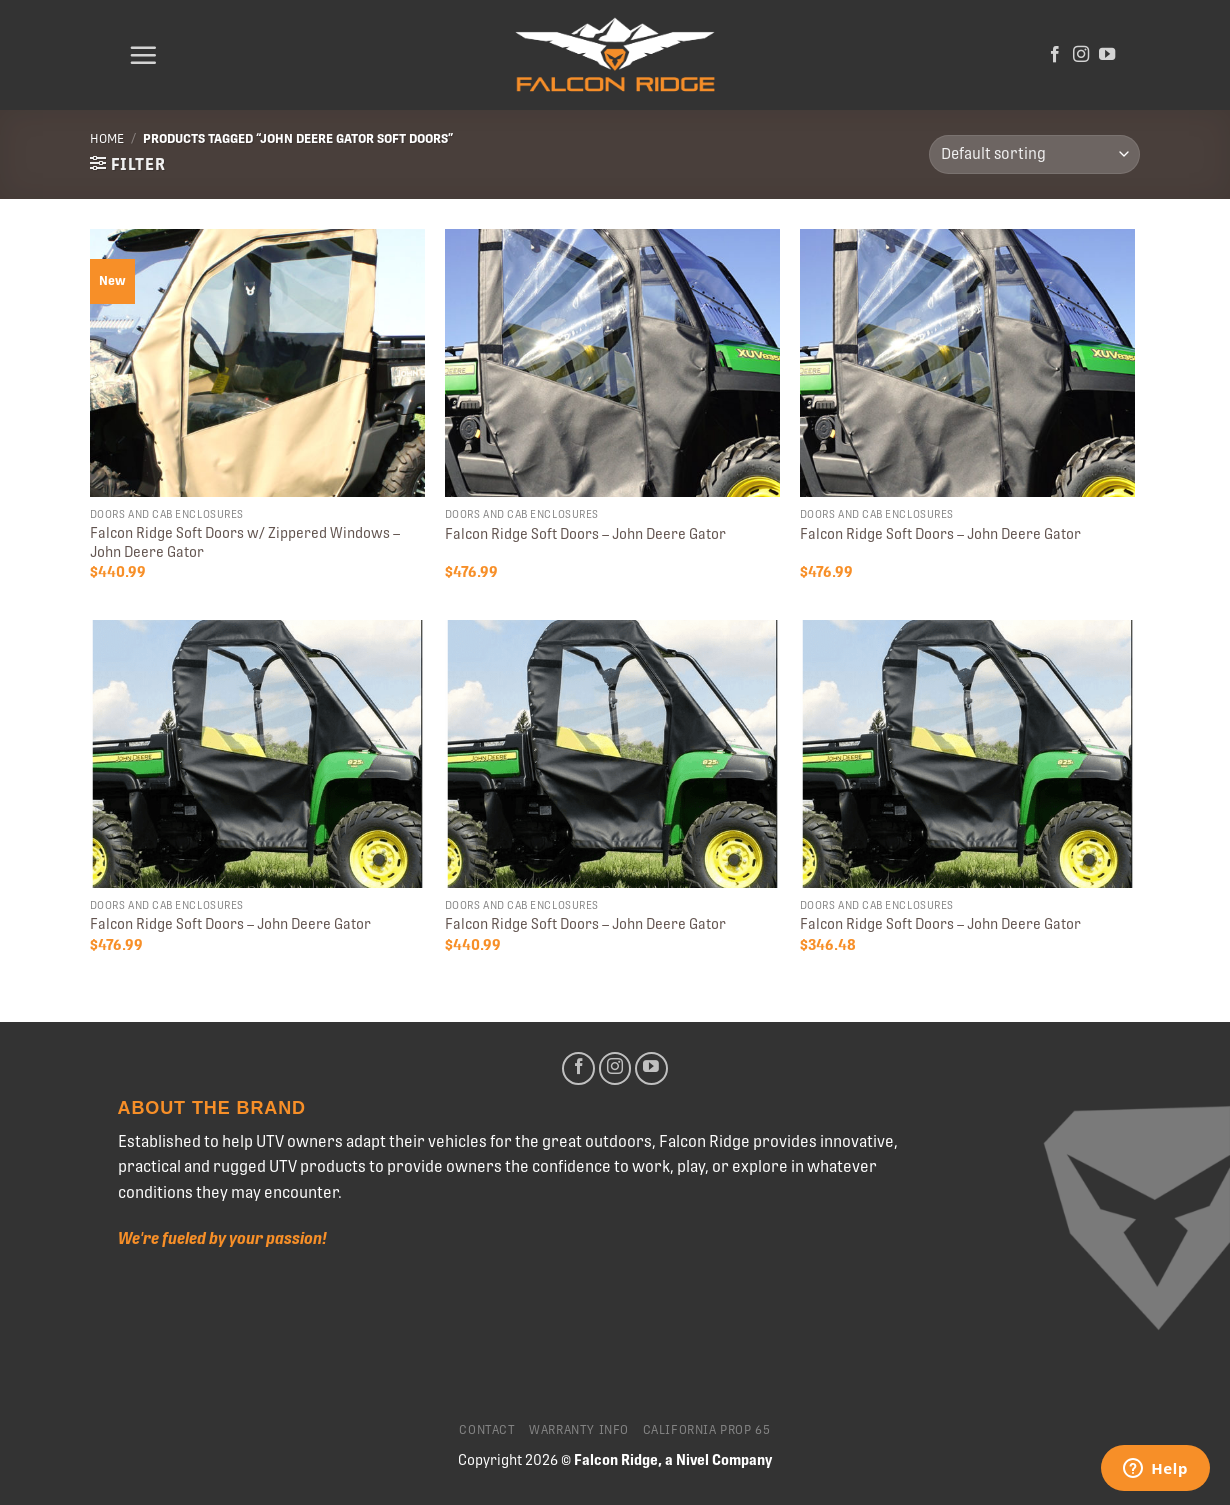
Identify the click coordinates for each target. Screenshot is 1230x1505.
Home (107, 138)
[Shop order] (1034, 154)
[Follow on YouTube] (1107, 55)
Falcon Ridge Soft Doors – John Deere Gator (585, 534)
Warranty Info (579, 1430)
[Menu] (143, 55)
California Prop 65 (707, 1430)
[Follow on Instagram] (1081, 55)
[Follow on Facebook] (1055, 55)
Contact (487, 1430)
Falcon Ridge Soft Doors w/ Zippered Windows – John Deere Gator (245, 542)
